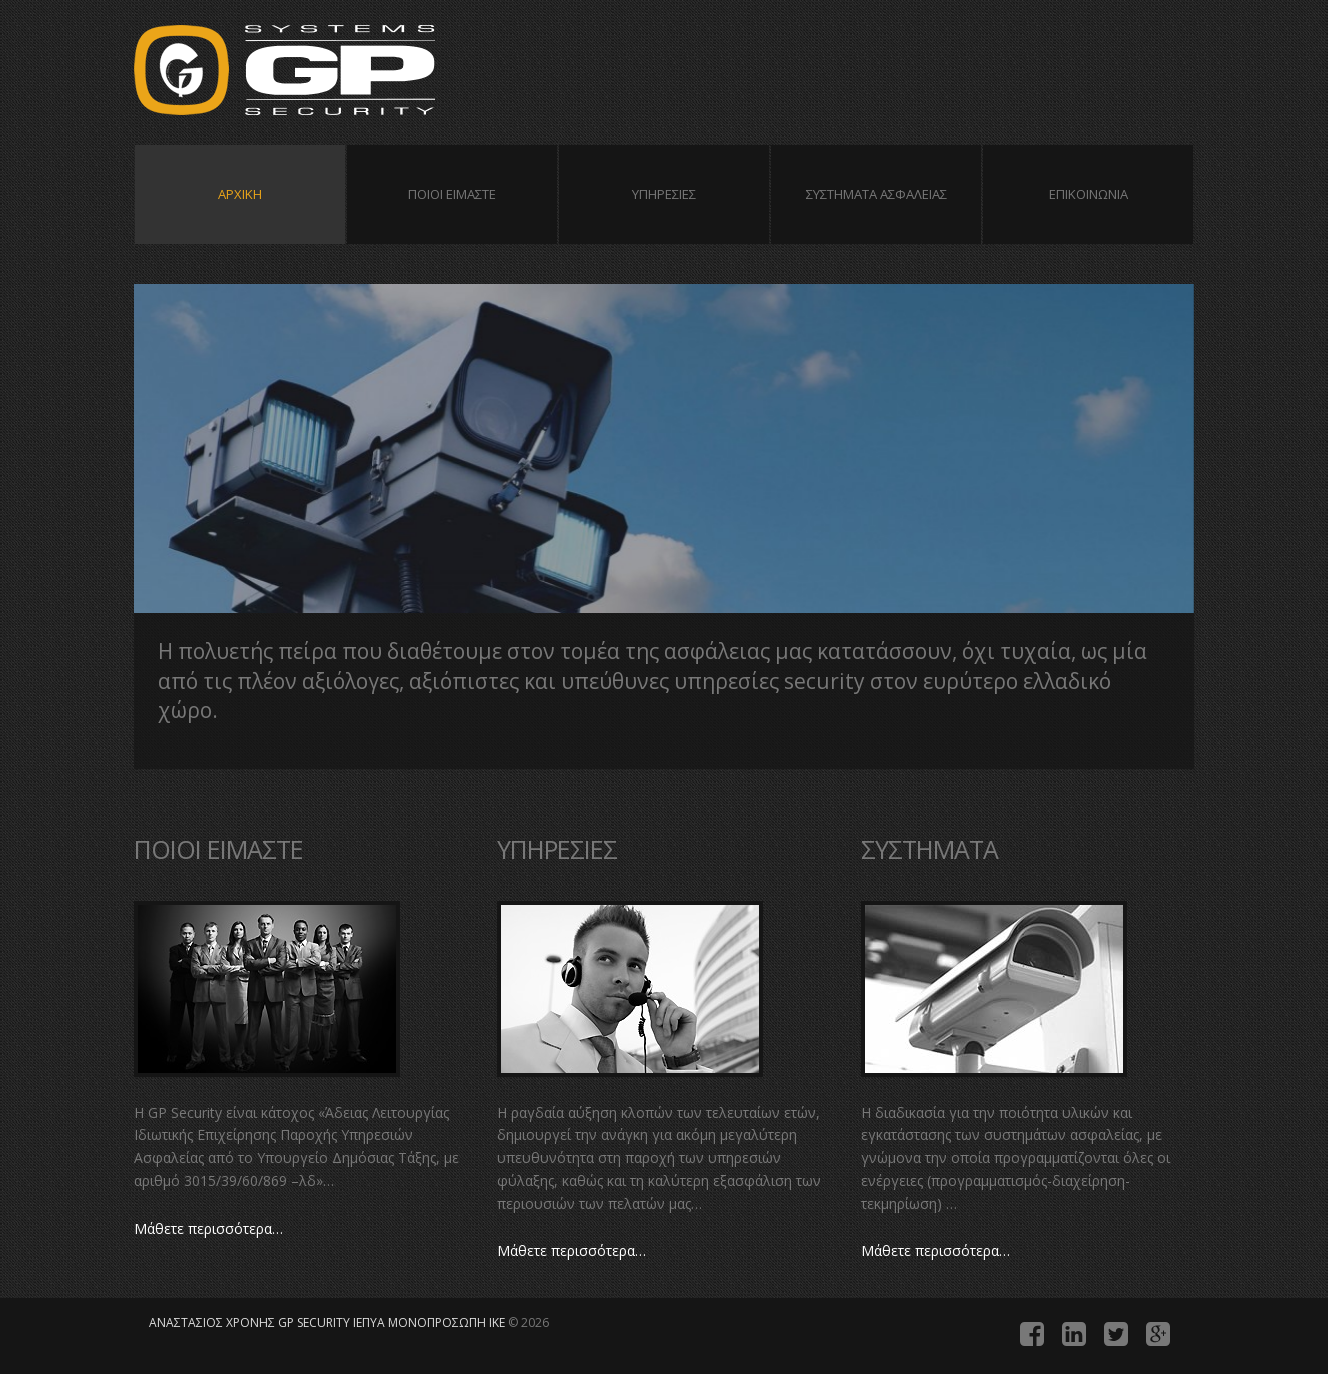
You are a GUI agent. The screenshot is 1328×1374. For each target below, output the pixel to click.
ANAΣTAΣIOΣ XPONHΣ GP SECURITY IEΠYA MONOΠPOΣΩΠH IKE (334, 72)
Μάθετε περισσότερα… (208, 1228)
